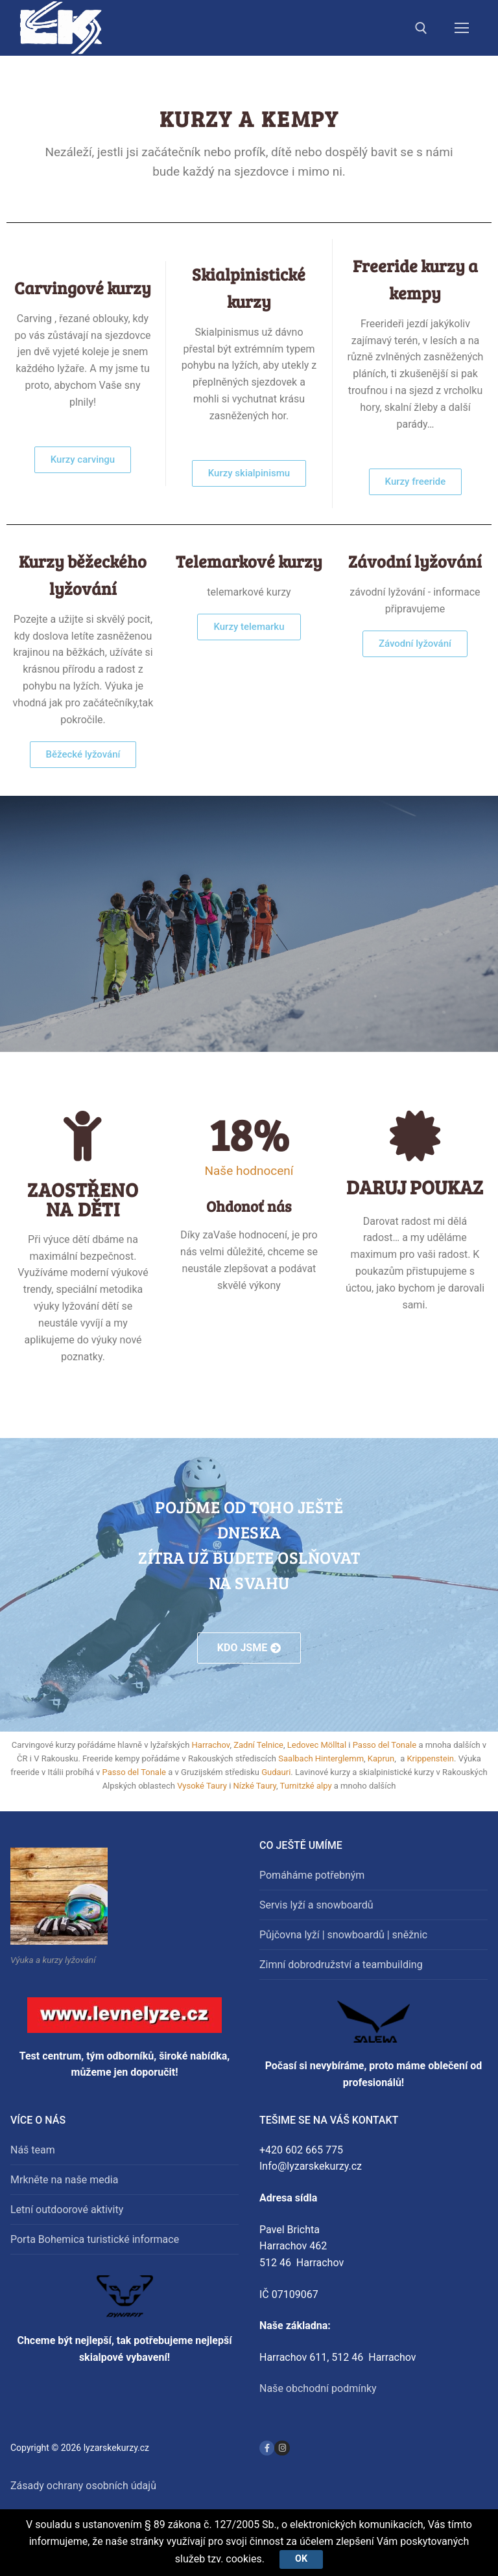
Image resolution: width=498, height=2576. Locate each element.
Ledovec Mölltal (316, 1745)
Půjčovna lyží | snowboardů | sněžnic (343, 1935)
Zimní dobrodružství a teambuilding (341, 1964)
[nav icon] (461, 27)
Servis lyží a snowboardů (316, 1905)
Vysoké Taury (202, 1786)
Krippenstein (430, 1758)
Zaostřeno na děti (83, 1199)
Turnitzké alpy (306, 1786)
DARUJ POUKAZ (414, 1187)
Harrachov (211, 1745)
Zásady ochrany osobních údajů (83, 2485)
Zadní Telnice (258, 1745)
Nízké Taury (255, 1786)
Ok (301, 2558)
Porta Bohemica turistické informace (94, 2239)
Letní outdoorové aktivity (66, 2209)
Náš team (32, 2150)
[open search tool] (421, 28)
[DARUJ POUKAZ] (415, 1136)
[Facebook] (266, 2448)
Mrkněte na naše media (64, 2180)
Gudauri (275, 1772)
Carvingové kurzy (82, 287)
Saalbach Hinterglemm (321, 1758)
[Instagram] (281, 2448)
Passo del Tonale (384, 1745)
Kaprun (381, 1758)
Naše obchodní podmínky (318, 2388)
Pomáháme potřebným (311, 1875)
